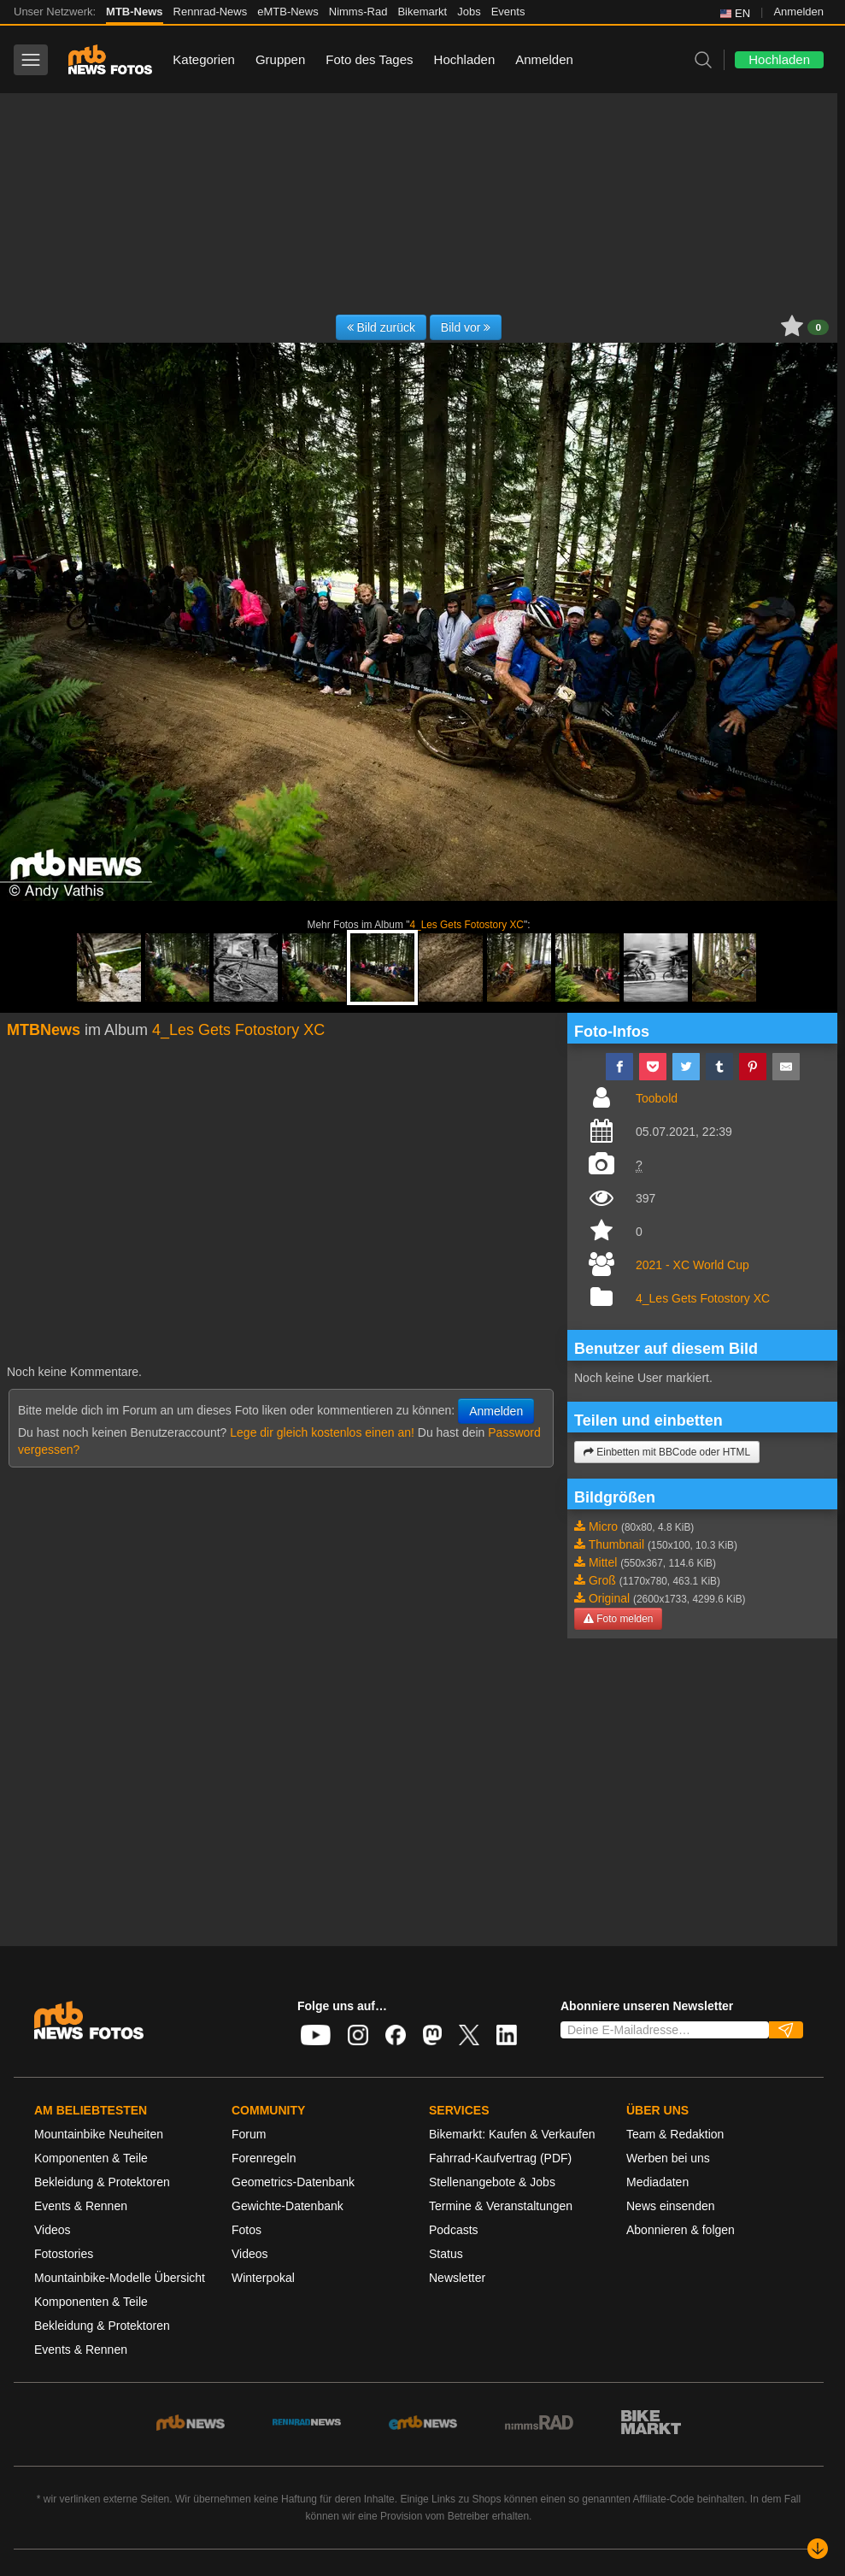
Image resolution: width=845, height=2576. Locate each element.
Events (508, 11)
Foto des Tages (369, 59)
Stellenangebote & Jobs (492, 2182)
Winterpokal (263, 2278)
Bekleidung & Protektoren (102, 2182)
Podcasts (453, 2230)
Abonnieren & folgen (680, 2230)
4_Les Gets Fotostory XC (466, 925)
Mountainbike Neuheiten (98, 2134)
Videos (52, 2230)
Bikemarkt (422, 11)
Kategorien (204, 59)
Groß (602, 1580)
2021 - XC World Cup (692, 1265)
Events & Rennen (80, 2206)
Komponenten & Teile (91, 2158)
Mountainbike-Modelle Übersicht (119, 2278)
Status (446, 2254)
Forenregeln (264, 2158)
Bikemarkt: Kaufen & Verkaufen (512, 2134)
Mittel (603, 1562)
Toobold (657, 1098)
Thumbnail (616, 1544)
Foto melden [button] (618, 1619)
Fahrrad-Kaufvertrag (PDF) (500, 2158)
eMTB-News (288, 11)
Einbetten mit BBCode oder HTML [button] (667, 1452)
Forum (249, 2134)
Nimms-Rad (358, 11)
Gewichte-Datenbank (287, 2206)
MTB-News (134, 11)
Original (609, 1598)
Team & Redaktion (675, 2134)
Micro (603, 1526)
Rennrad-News (210, 11)
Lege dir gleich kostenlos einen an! (322, 1432)
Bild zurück (381, 327)
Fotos (246, 2230)
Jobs (468, 11)
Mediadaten (657, 2182)
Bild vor (466, 327)
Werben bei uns (668, 2158)
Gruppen (280, 59)
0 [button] (818, 327)
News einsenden (670, 2206)
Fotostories (63, 2254)
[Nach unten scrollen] (817, 2548)
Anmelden (798, 11)
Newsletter (457, 2278)
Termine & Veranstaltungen (500, 2206)
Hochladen (465, 59)
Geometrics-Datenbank (293, 2182)
